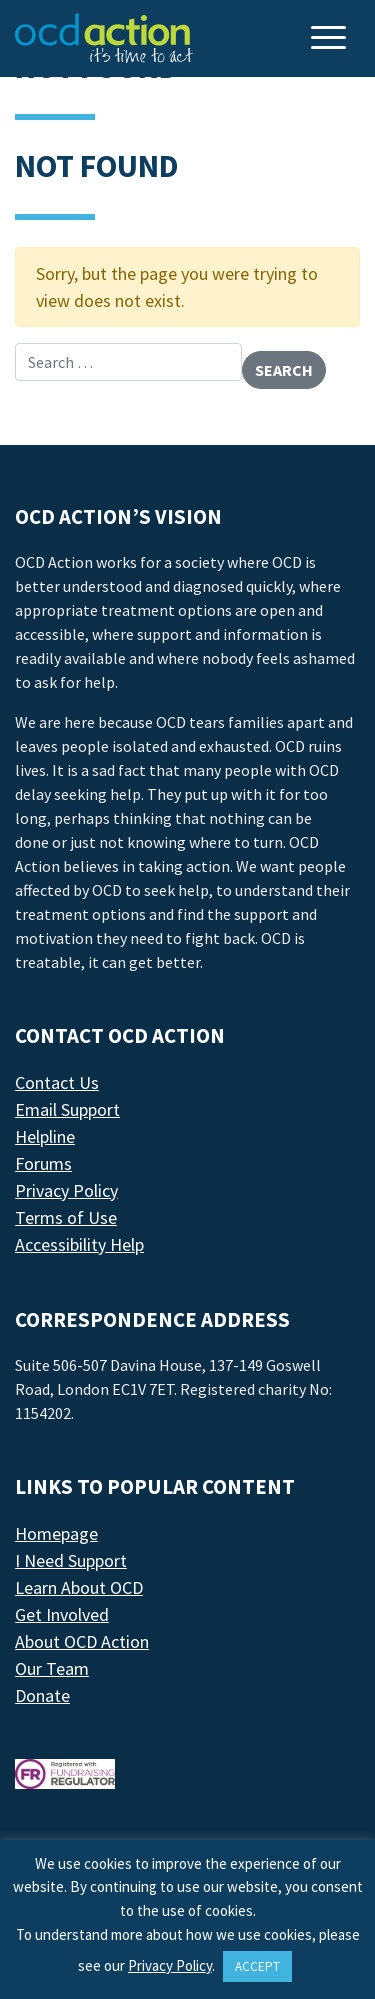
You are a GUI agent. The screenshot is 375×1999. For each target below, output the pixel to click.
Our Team (52, 1668)
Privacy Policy (66, 1190)
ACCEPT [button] (257, 1966)
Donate (42, 1695)
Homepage (56, 1533)
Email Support (67, 1109)
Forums (43, 1163)
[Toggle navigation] (331, 39)
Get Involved (62, 1614)
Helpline (45, 1136)
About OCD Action (82, 1641)
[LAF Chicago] (104, 38)
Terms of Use (66, 1217)
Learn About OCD (79, 1587)
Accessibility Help (79, 1244)
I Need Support (71, 1560)
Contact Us (57, 1082)
